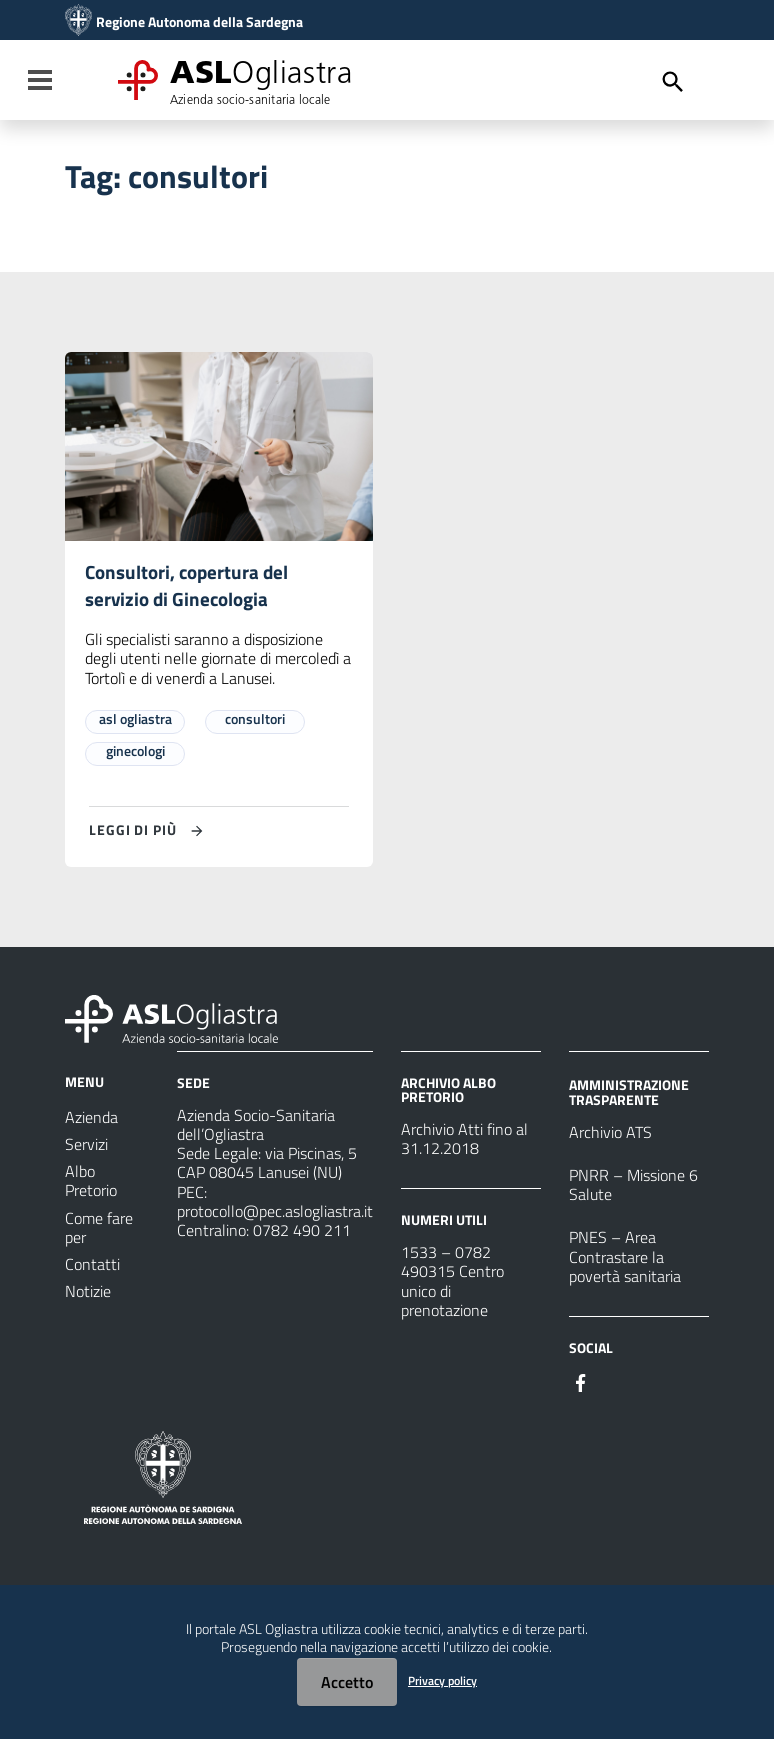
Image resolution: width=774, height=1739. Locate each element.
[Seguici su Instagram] (617, 1383)
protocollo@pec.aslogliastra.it (275, 1213)
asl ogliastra (135, 720)
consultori (255, 720)
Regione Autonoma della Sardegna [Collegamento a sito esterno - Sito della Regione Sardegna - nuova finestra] (199, 22)
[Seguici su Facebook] (581, 1383)
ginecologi (135, 752)
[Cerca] (673, 82)
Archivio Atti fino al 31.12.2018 (464, 1140)
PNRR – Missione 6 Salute (633, 1187)
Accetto (347, 1682)
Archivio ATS (610, 1134)
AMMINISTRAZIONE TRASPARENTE (629, 1094)
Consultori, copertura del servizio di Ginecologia (190, 586)
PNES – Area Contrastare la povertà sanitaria (625, 1259)
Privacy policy (442, 1680)
